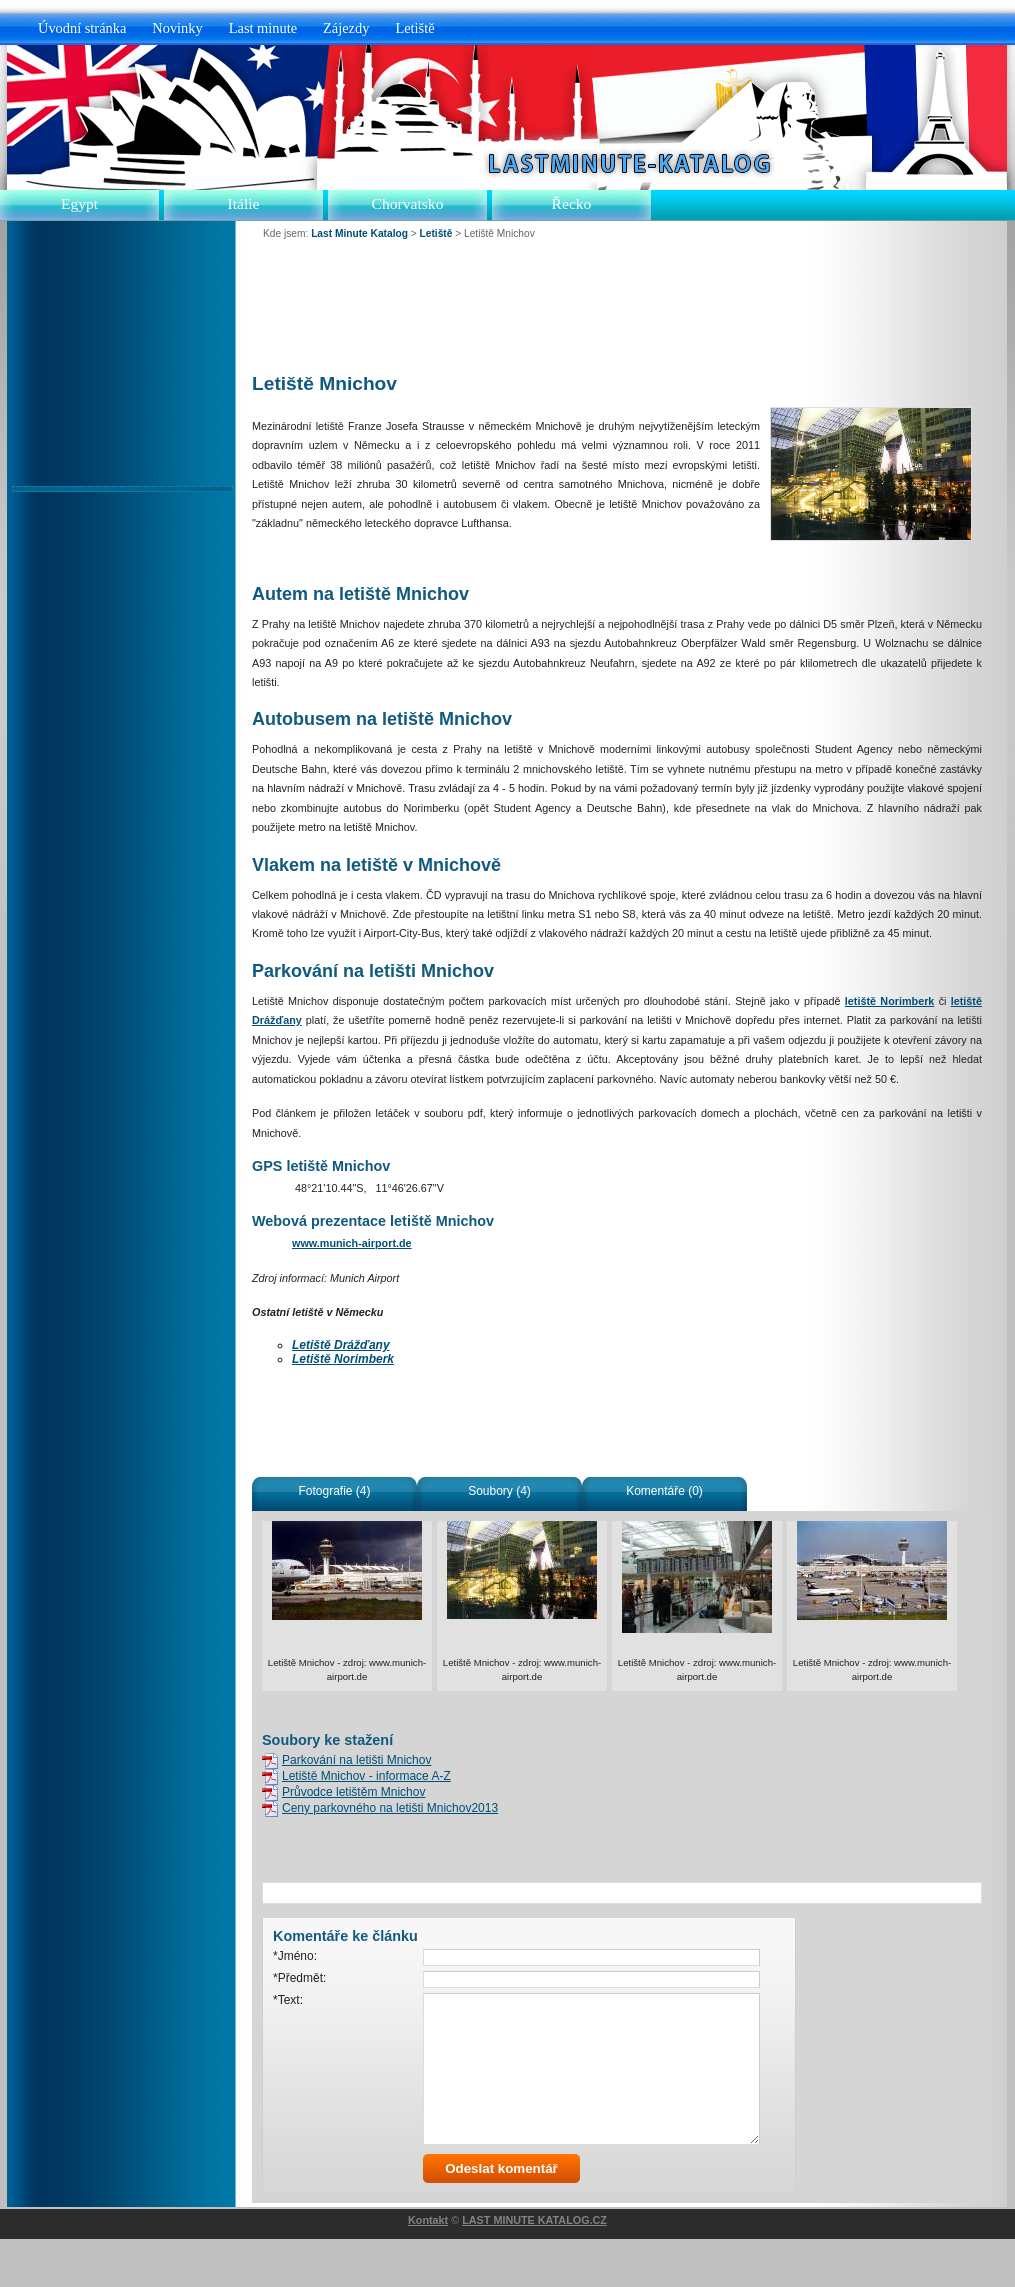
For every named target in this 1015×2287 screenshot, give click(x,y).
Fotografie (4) (334, 1491)
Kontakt (428, 2268)
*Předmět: (299, 1978)
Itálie (243, 203)
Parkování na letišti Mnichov (356, 1760)
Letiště (414, 28)
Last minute (263, 28)
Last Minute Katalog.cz (623, 163)
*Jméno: (295, 1956)
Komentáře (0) (664, 1491)
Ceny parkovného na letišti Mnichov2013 (390, 1808)
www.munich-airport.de (352, 1243)
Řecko (572, 203)
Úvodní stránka (82, 28)
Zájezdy (346, 28)
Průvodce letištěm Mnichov (353, 1792)
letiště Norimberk (890, 1001)
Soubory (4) (499, 1491)
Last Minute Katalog (359, 233)
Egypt (79, 203)
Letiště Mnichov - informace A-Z (366, 1776)
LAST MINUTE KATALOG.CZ (534, 2268)
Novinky (177, 28)
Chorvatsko (408, 203)
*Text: (288, 2000)
